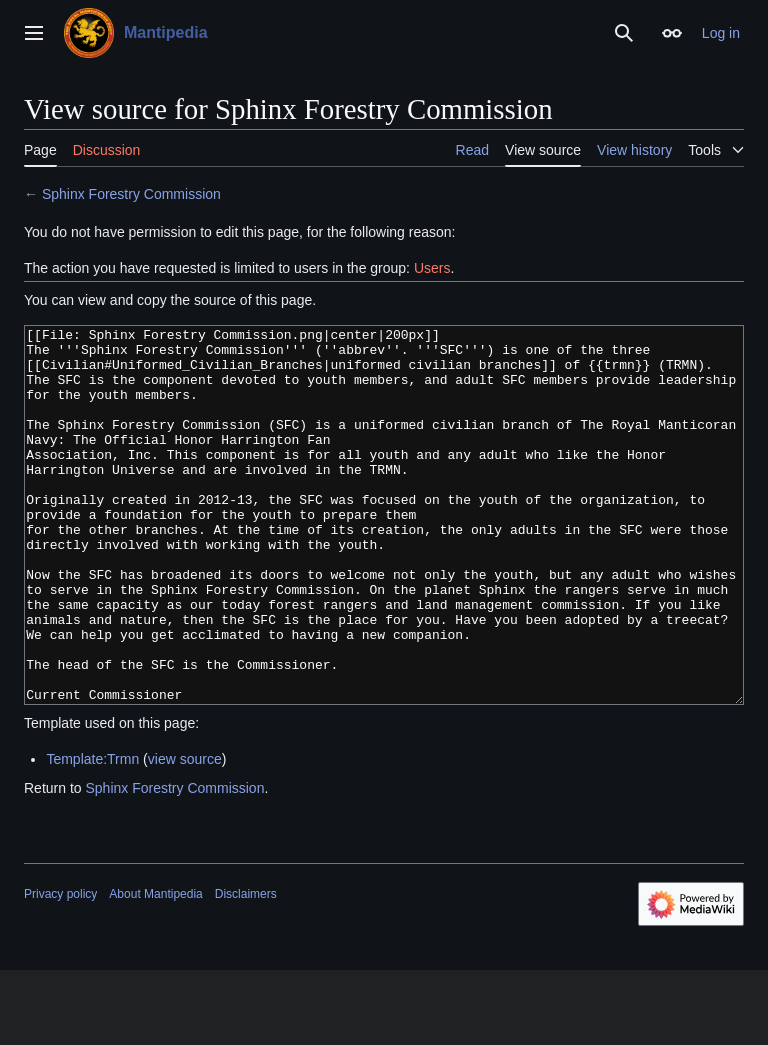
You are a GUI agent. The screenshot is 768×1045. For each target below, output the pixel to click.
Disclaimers (246, 969)
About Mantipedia (155, 969)
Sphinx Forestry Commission (131, 194)
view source (185, 834)
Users (432, 268)
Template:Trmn (92, 834)
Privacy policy (60, 969)
